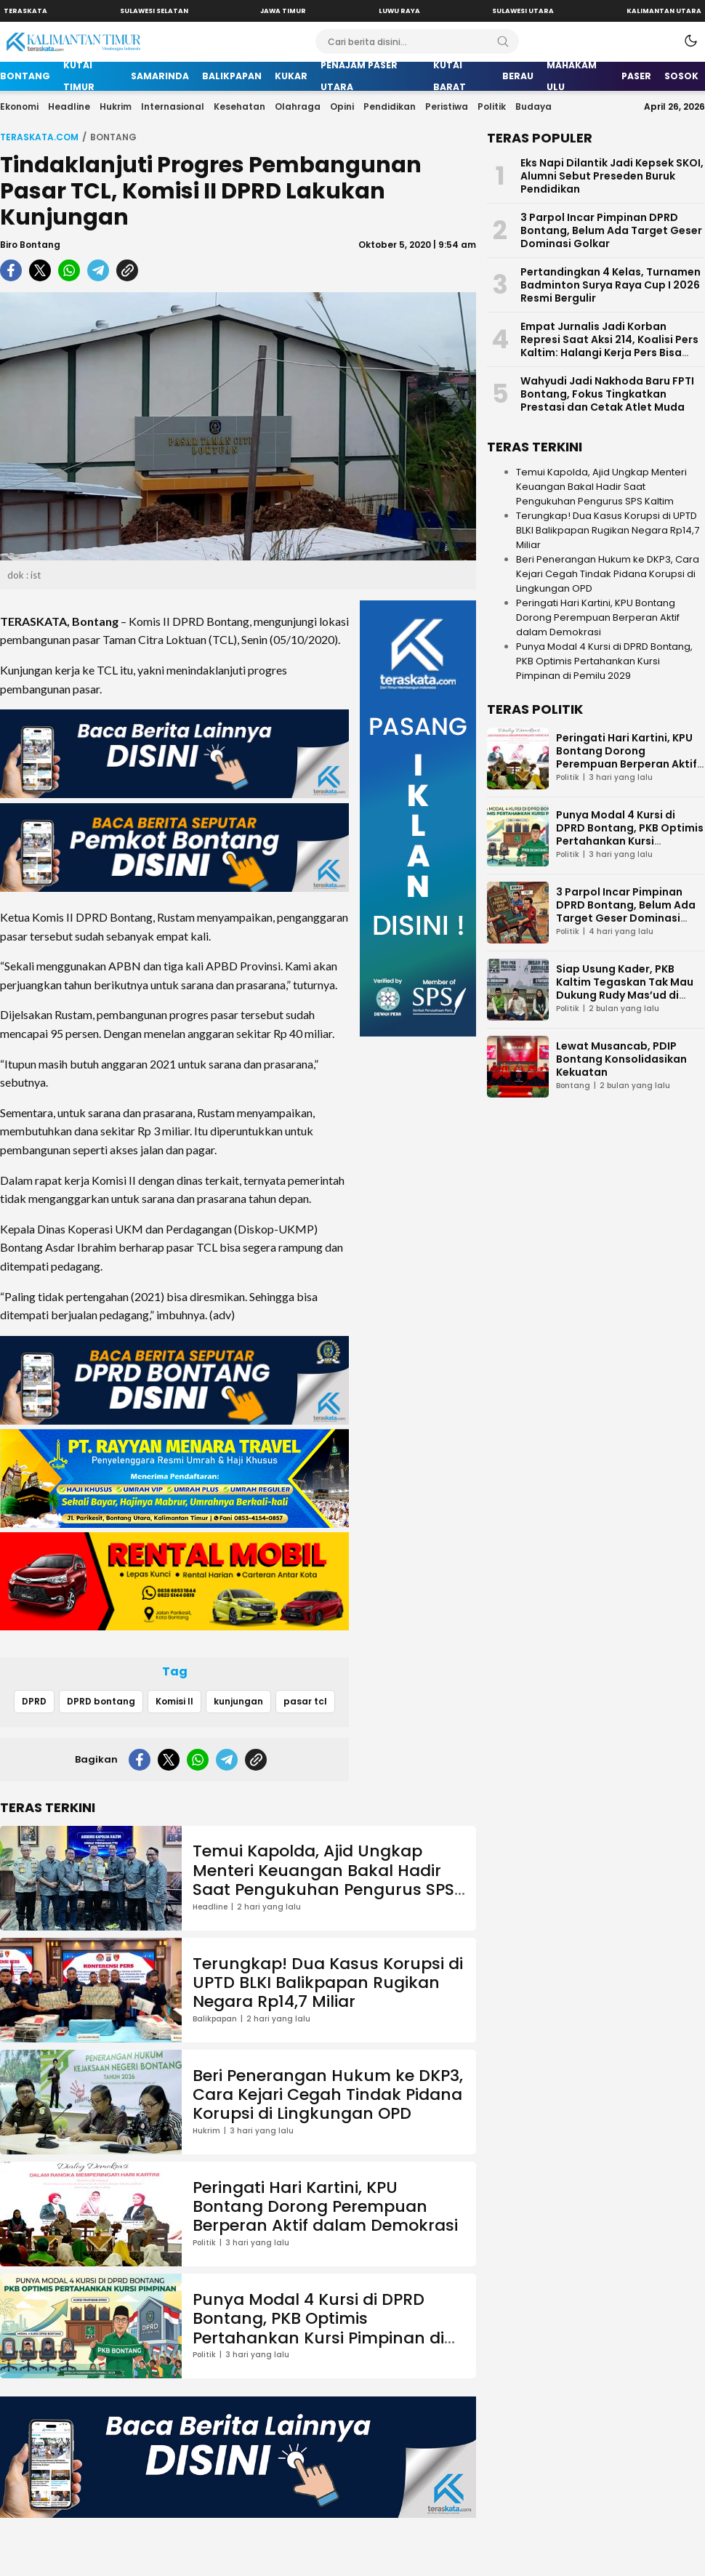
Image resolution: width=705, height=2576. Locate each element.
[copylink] (127, 270)
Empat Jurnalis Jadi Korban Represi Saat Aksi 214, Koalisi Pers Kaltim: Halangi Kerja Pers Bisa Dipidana (609, 346)
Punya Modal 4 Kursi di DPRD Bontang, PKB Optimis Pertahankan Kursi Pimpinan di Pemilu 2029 (318, 2328)
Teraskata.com (39, 137)
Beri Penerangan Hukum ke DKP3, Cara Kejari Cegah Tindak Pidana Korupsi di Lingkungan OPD (328, 2094)
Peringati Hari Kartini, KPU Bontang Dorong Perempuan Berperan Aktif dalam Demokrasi (325, 2206)
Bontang (113, 137)
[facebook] (11, 270)
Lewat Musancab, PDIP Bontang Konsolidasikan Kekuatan (621, 1059)
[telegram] (98, 270)
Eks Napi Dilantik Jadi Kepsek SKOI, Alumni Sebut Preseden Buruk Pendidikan (612, 176)
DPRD (34, 1701)
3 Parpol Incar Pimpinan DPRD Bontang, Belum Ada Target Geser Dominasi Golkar (611, 230)
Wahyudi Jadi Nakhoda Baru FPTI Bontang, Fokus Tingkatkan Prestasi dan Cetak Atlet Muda (607, 394)
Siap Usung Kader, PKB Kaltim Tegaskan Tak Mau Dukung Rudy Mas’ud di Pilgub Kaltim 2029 (624, 988)
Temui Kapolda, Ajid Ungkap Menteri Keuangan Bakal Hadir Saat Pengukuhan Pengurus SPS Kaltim (323, 1880)
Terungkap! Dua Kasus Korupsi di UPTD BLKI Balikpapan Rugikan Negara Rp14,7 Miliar (328, 1982)
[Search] (503, 41)
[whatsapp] (69, 270)
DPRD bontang (101, 1701)
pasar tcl (305, 1701)
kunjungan (238, 1701)
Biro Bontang (30, 244)
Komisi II (174, 1701)
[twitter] (40, 270)
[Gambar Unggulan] (238, 426)
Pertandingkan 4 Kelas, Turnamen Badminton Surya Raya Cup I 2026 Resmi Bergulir (610, 285)
